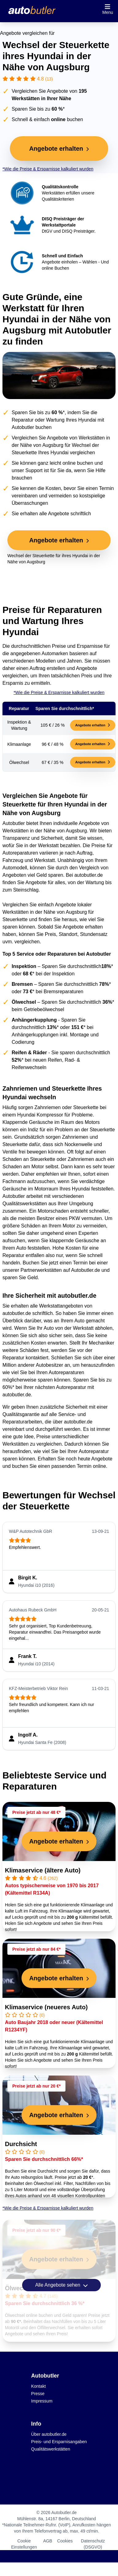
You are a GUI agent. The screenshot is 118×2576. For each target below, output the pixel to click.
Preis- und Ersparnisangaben (59, 2441)
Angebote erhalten (92, 725)
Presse (38, 2393)
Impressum (41, 2400)
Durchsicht (21, 2144)
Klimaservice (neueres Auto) (46, 2007)
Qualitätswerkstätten (50, 2449)
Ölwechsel (20, 2288)
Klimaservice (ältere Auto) (43, 1870)
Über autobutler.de (48, 2434)
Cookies (65, 2540)
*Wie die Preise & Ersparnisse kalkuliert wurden (47, 168)
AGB (47, 2540)
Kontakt (38, 2386)
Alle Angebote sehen (61, 2285)
